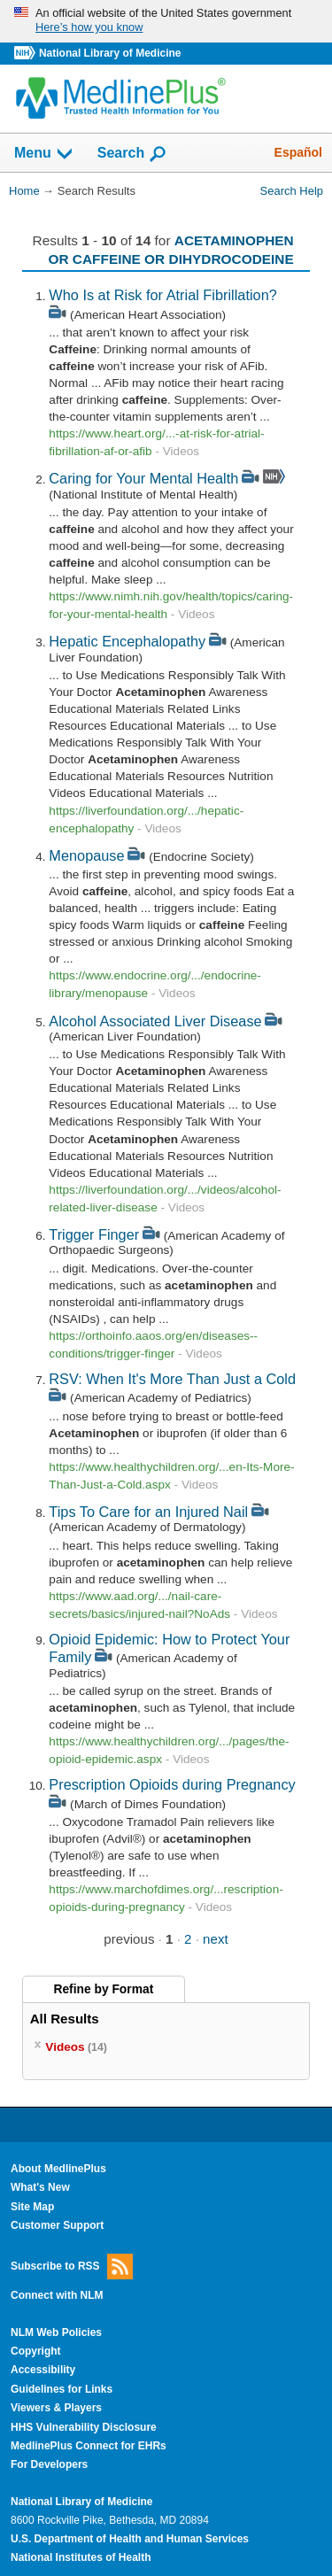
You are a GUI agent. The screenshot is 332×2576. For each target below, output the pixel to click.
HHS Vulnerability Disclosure (84, 2427)
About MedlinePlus (58, 2168)
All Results (64, 2018)
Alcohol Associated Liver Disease (155, 1021)
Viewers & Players (56, 2408)
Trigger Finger (94, 1234)
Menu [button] (44, 154)
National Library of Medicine (110, 53)
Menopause (86, 855)
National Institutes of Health (81, 2557)
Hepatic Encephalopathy (127, 641)
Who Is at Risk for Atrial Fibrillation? (162, 295)
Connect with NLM (57, 2295)
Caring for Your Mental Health (143, 478)
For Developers (49, 2464)
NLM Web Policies (56, 2332)
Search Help (291, 190)
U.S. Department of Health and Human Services (130, 2539)
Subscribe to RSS (72, 2266)
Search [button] (132, 154)
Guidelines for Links (61, 2389)
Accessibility (43, 2369)
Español (298, 152)
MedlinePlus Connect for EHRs (88, 2446)
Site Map (32, 2207)
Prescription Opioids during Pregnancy (172, 1784)
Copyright (36, 2351)
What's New (40, 2187)
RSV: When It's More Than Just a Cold (172, 1379)
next (215, 1938)
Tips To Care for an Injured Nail (148, 1512)
